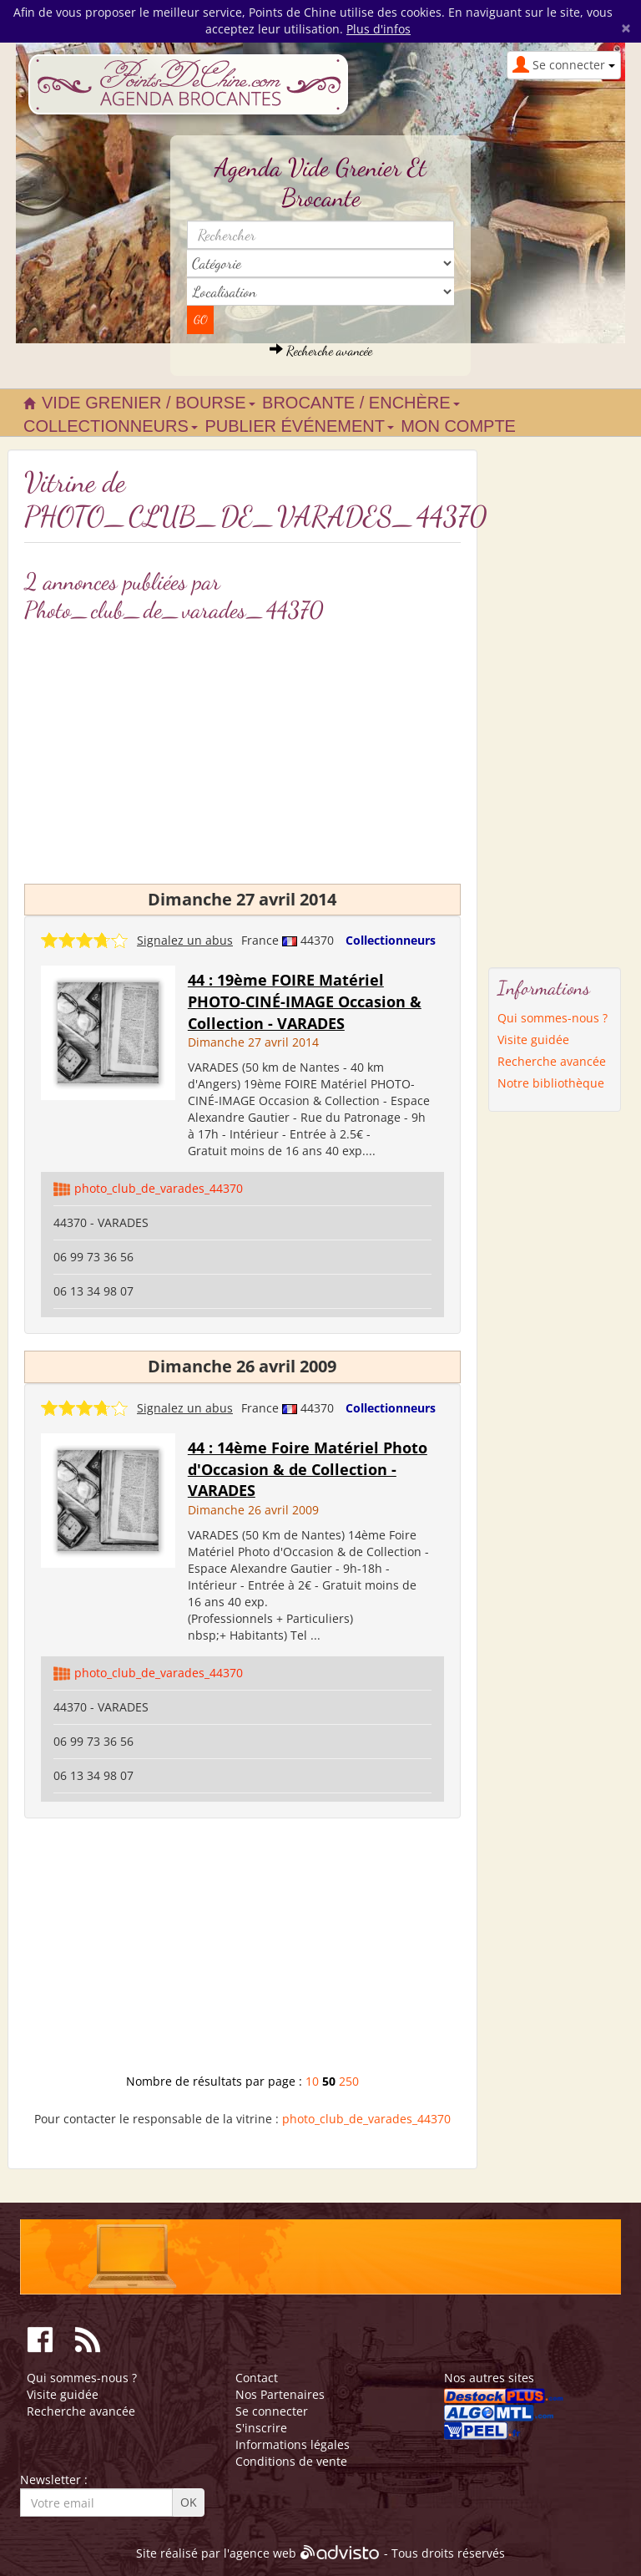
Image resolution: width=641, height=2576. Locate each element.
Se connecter (271, 2411)
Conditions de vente (291, 2461)
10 (312, 2081)
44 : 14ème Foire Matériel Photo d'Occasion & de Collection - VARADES (307, 1469)
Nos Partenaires (280, 2394)
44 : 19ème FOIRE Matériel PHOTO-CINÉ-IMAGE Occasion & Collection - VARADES (304, 1001)
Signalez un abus (185, 940)
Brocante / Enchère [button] (361, 402)
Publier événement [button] (299, 426)
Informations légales (292, 2444)
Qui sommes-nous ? (552, 1018)
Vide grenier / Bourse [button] (148, 402)
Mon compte (458, 426)
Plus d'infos (378, 29)
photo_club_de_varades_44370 (158, 1188)
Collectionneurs (391, 940)
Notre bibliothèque (550, 1083)
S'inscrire (261, 2428)
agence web (263, 2553)
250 (349, 2081)
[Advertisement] (242, 1952)
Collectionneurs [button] (110, 426)
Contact (256, 2378)
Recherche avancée (321, 350)
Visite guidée (533, 1039)
